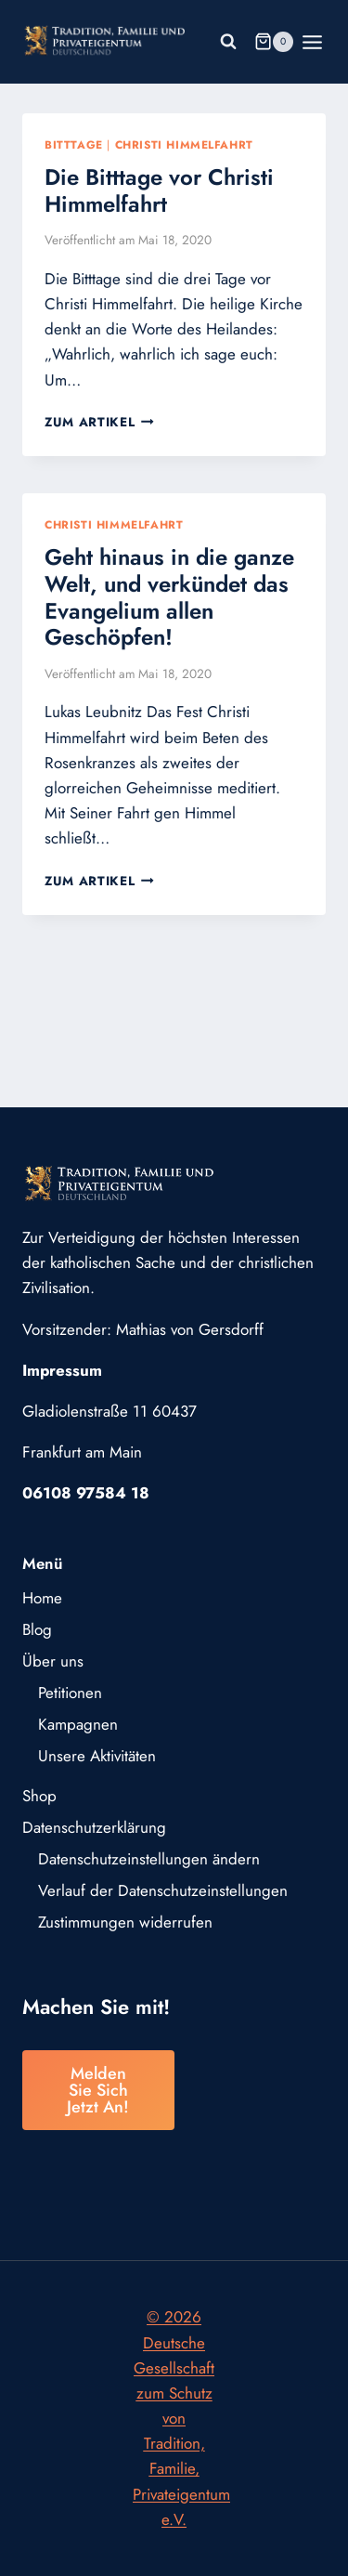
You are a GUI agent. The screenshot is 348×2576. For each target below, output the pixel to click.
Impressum (62, 1370)
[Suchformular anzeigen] (228, 42)
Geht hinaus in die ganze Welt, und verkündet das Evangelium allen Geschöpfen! (169, 597)
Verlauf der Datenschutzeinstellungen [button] (163, 1890)
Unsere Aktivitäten (97, 1756)
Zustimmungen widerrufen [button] (125, 1922)
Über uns (53, 1661)
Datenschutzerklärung (94, 1827)
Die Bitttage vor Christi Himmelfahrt (159, 190)
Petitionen (70, 1692)
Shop (39, 1796)
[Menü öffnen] (312, 42)
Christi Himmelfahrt (184, 144)
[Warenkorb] (273, 42)
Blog (37, 1629)
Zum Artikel (99, 421)
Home (42, 1598)
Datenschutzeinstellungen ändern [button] (149, 1859)
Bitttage (74, 144)
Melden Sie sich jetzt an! (98, 2090)
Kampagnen (78, 1724)
